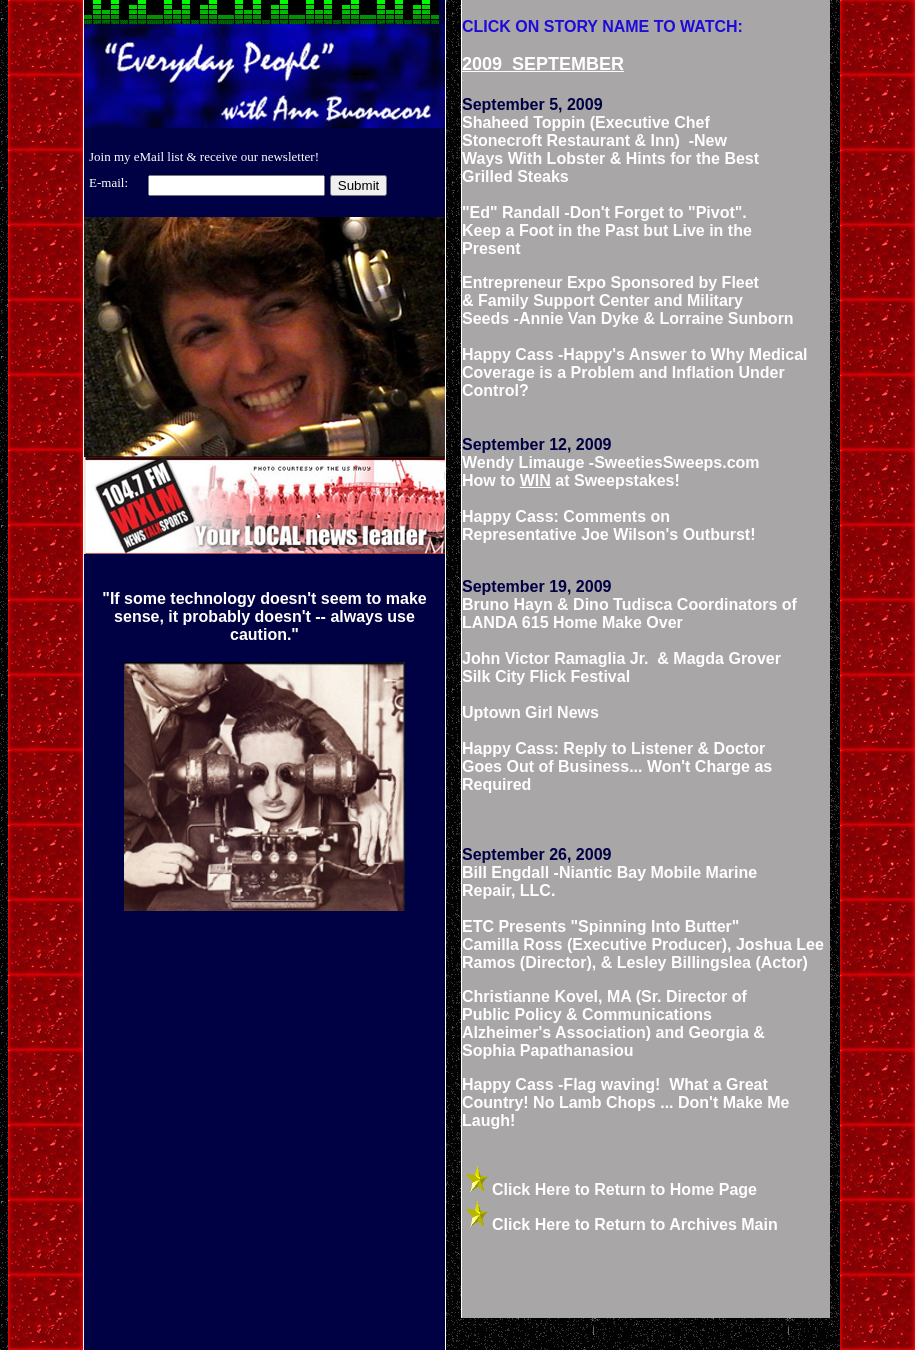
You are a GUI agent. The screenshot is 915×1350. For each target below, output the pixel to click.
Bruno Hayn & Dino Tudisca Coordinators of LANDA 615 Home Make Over (629, 613)
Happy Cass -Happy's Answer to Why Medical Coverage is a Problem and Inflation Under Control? (635, 372)
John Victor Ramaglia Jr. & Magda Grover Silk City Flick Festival (621, 667)
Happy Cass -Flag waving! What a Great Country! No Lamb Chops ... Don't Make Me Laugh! (625, 1102)
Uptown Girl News (530, 712)
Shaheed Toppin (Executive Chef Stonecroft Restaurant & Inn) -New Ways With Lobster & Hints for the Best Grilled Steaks (610, 149)
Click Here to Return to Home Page (624, 1189)
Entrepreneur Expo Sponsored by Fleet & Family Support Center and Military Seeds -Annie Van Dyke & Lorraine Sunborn (628, 300)
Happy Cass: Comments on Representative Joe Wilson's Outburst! (609, 525)
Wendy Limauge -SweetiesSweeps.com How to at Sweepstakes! (611, 471)
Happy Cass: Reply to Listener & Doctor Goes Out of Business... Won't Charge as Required (617, 766)
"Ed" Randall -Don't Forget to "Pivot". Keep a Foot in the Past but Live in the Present (607, 230)
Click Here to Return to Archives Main (635, 1224)
